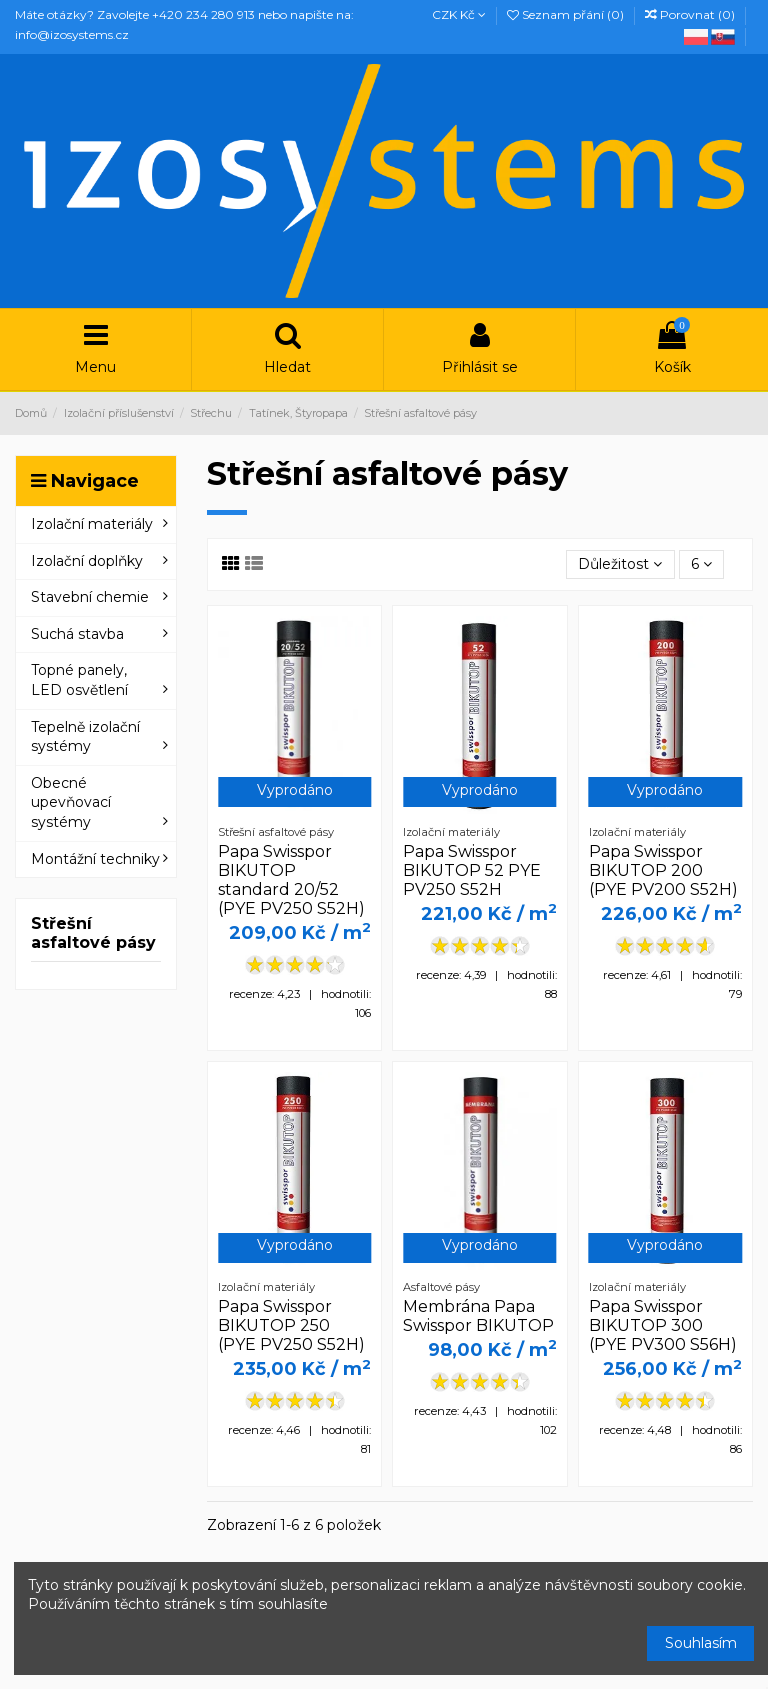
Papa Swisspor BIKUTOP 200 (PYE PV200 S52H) (663, 870)
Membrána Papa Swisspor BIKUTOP (478, 1316)
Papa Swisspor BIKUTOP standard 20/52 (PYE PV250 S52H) (291, 880)
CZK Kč (459, 14)
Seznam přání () (567, 14)
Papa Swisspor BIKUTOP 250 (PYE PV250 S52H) (291, 1325)
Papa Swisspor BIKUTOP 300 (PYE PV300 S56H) (663, 1325)
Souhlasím (701, 1643)
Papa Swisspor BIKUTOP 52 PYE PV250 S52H (472, 870)
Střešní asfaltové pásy (93, 933)
